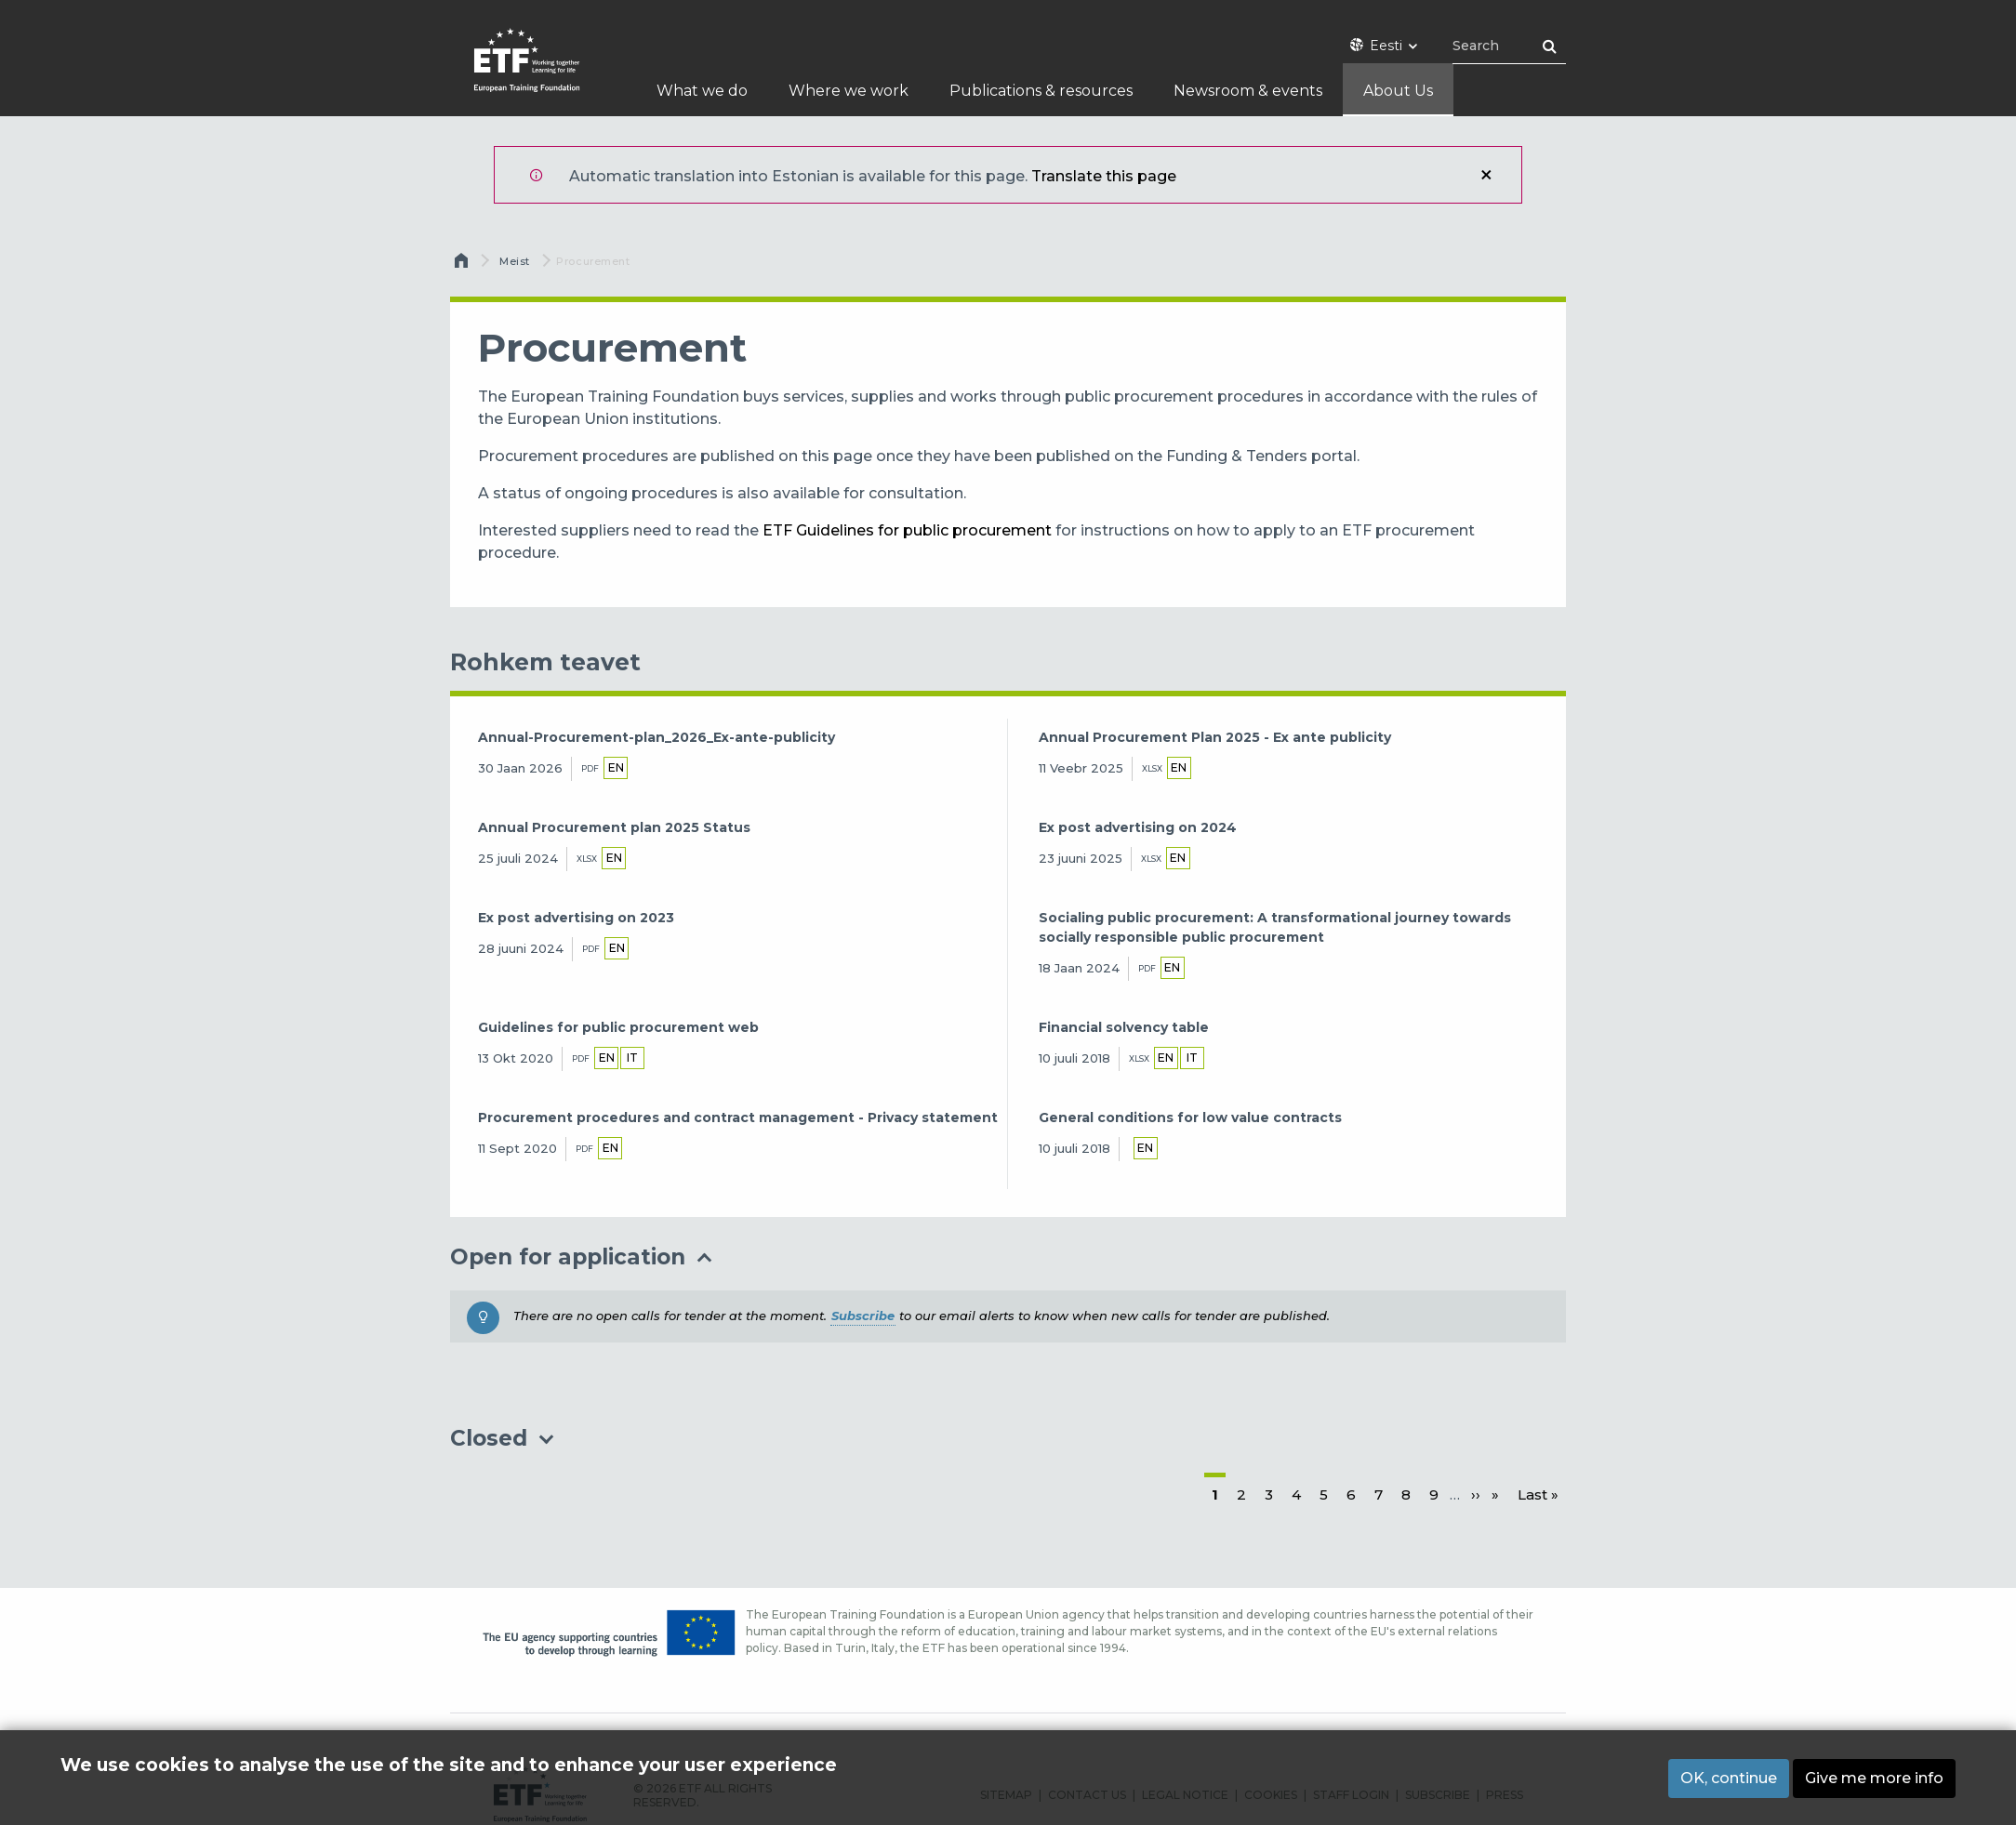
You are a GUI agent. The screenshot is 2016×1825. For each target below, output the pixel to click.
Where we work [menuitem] (849, 90)
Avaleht (463, 265)
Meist (514, 261)
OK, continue (1728, 1778)
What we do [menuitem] (702, 90)
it (632, 1058)
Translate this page (1103, 176)
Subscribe (863, 1315)
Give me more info (1874, 1778)
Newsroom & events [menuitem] (1248, 90)
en (616, 767)
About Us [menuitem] (1398, 90)
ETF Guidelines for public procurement (907, 530)
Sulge (1486, 174)
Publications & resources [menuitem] (1041, 90)
